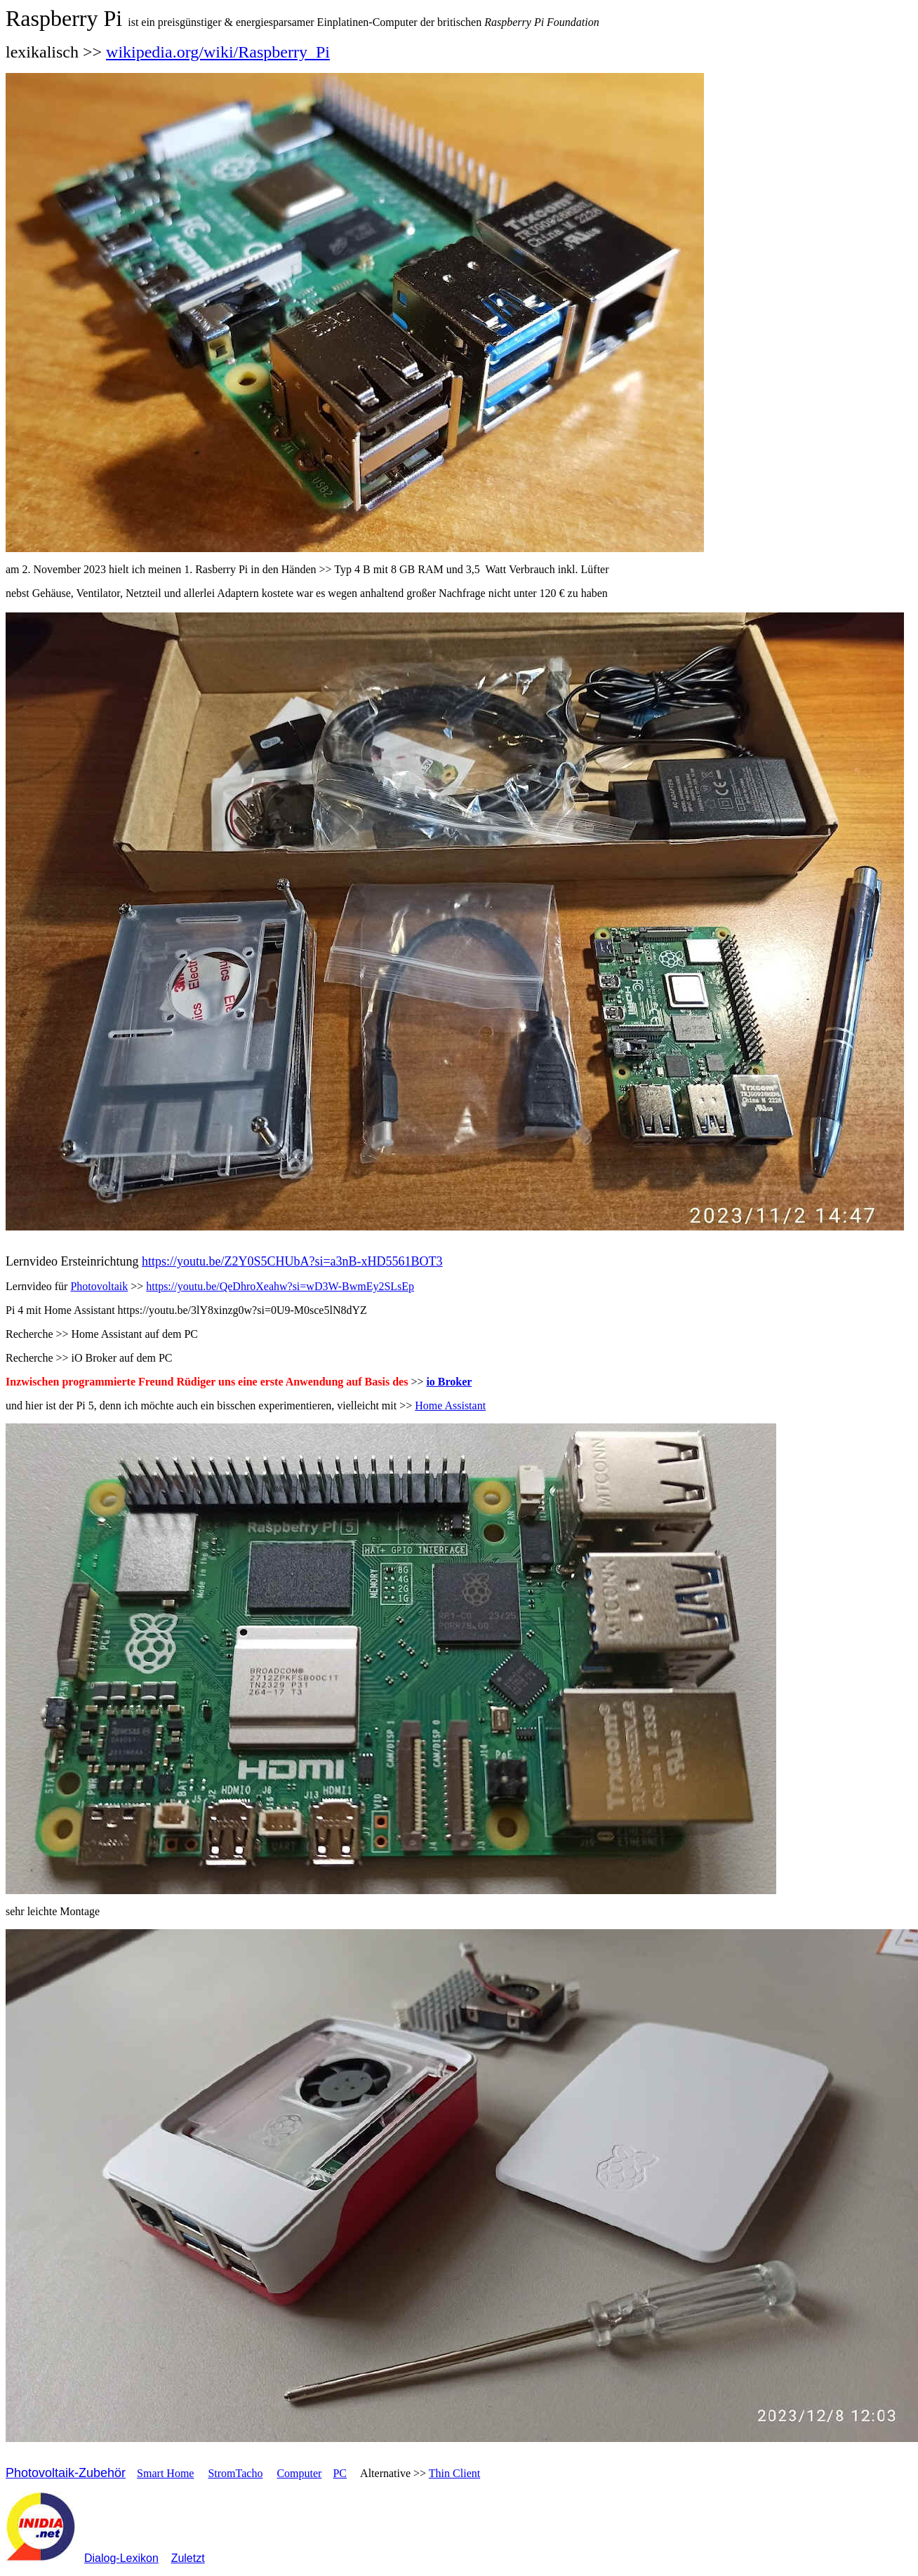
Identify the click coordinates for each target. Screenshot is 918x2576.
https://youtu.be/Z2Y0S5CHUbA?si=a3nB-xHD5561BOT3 (292, 1261)
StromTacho (235, 2473)
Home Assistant (450, 1405)
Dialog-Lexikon (121, 2558)
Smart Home (165, 2473)
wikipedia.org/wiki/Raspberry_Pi (218, 52)
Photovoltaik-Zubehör (66, 2473)
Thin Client (454, 2473)
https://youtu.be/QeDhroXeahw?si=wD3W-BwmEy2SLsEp (280, 1286)
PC (340, 2473)
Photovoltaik (99, 1286)
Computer (299, 2473)
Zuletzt (188, 2558)
